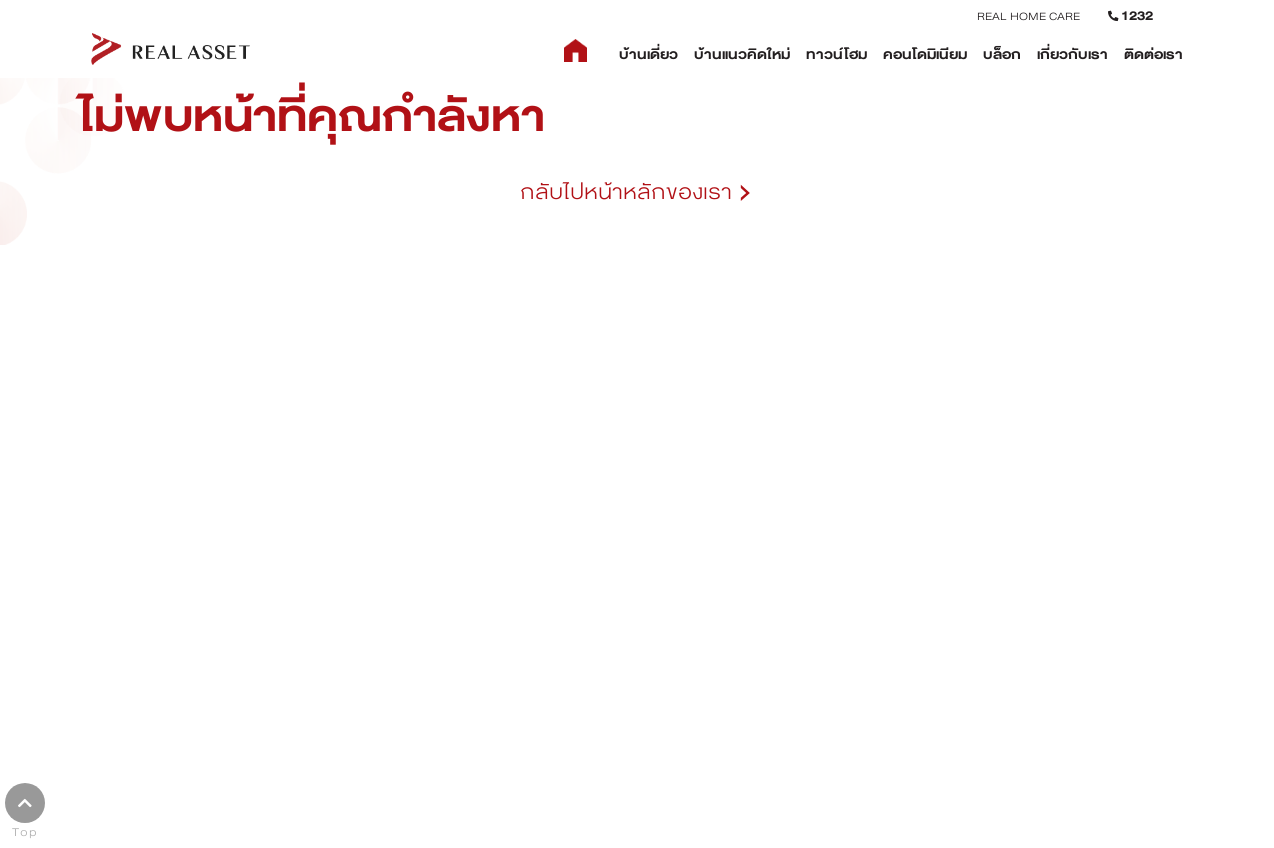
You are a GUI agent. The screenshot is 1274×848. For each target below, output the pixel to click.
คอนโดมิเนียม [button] (925, 54)
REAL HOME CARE (1028, 16)
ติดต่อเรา (1153, 54)
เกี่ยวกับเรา (1072, 54)
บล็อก (1002, 54)
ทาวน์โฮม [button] (836, 54)
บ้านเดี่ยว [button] (648, 54)
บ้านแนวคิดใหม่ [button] (742, 54)
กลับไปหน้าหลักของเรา (637, 192)
